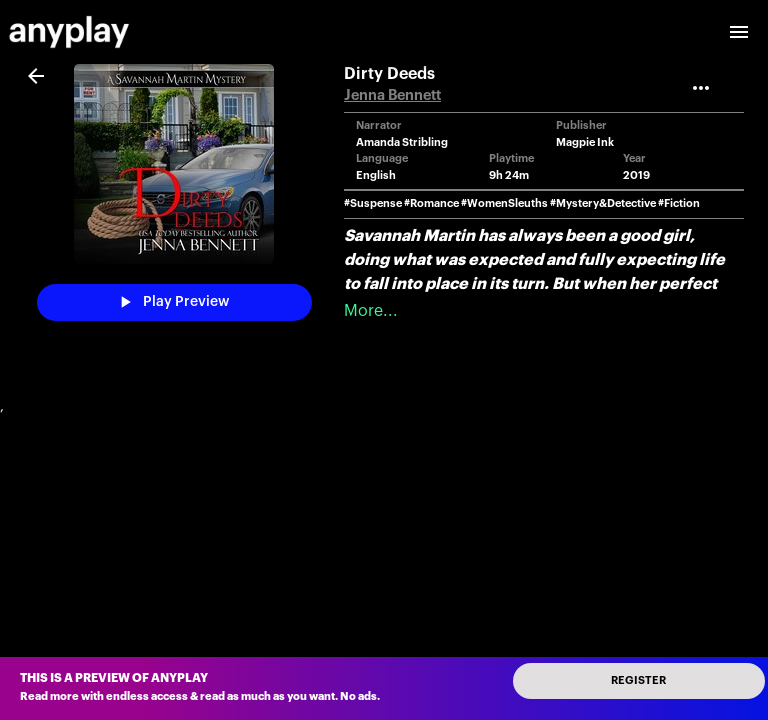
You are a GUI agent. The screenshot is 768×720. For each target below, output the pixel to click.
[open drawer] (739, 32)
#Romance (431, 203)
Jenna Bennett (392, 95)
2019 (636, 175)
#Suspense (373, 203)
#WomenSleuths (504, 203)
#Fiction (679, 203)
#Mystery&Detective (603, 203)
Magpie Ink (585, 142)
